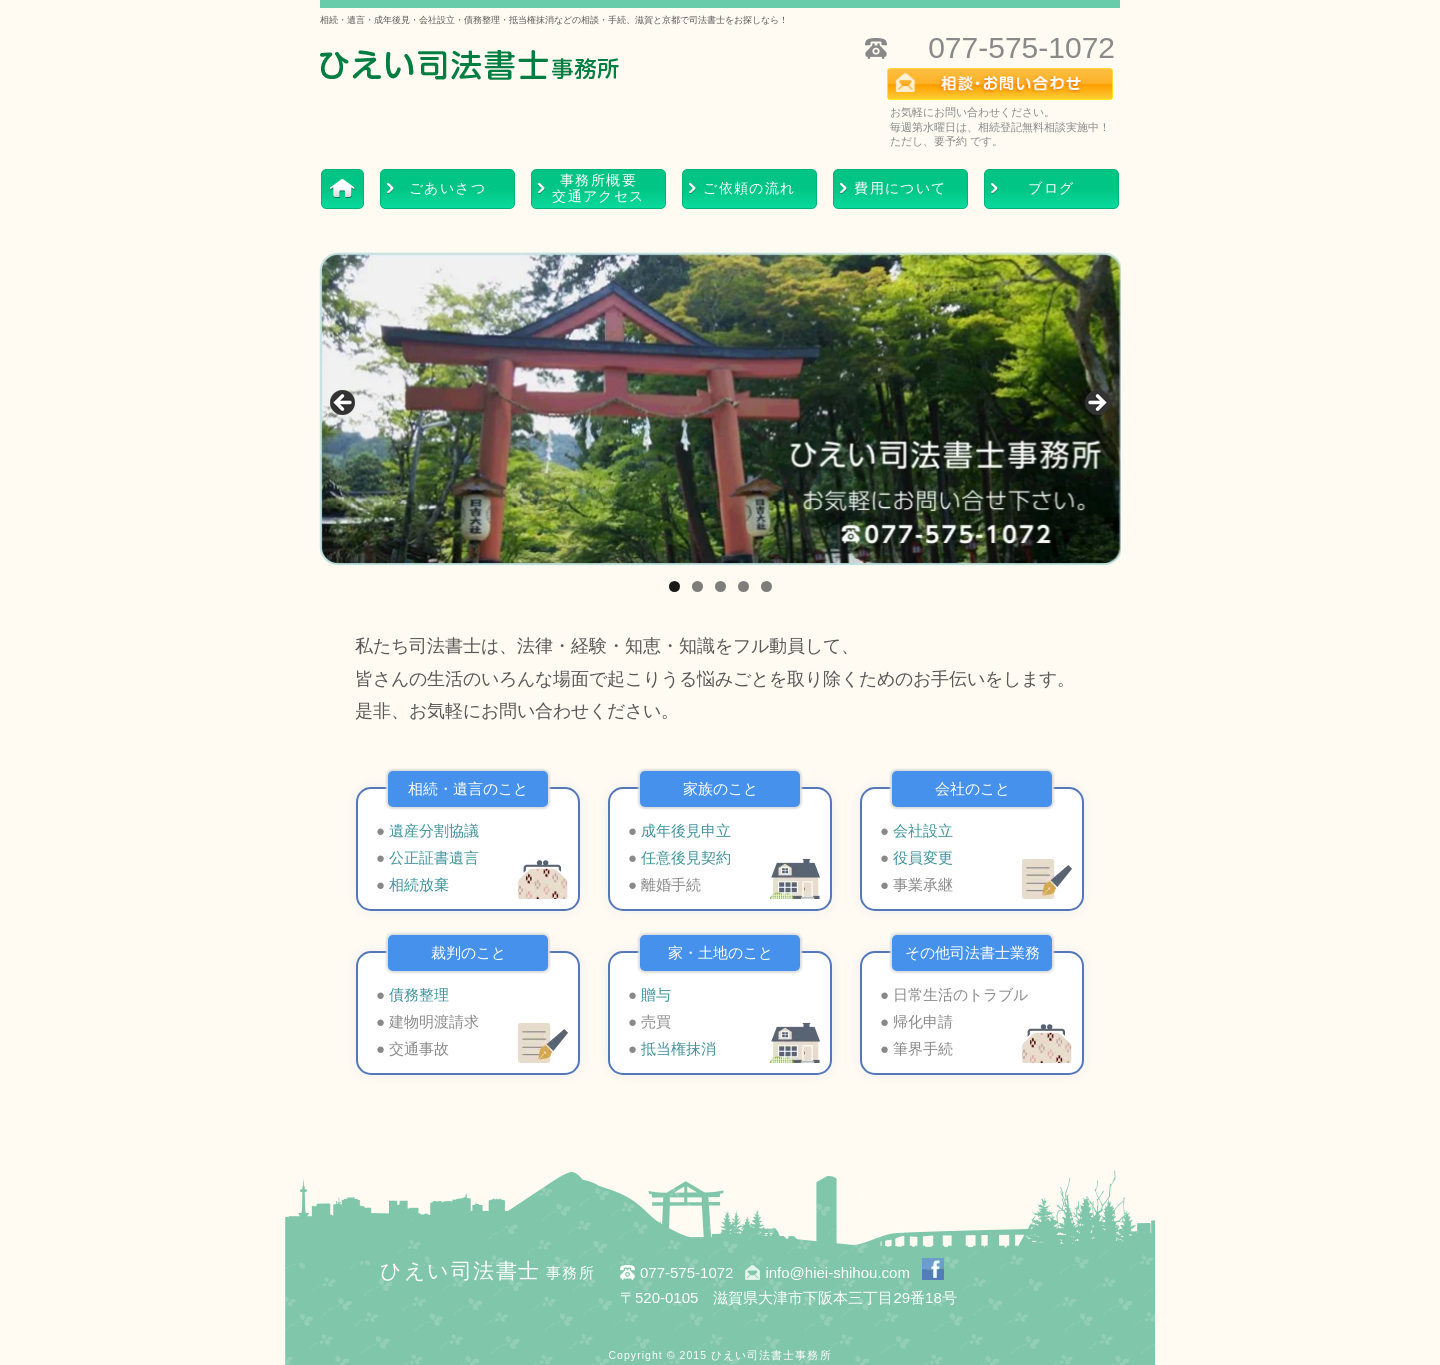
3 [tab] (720, 586)
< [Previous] (344, 404)
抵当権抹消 (678, 1048)
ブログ (1051, 188)
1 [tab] (674, 586)
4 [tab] (743, 586)
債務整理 (419, 994)
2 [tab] (697, 586)
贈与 (656, 994)
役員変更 (923, 857)
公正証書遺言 (434, 857)
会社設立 (923, 830)
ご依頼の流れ (749, 188)
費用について (900, 188)
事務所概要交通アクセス (598, 188)
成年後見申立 (686, 830)
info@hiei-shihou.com (837, 1272)
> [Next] (1096, 404)
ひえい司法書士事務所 (771, 1355)
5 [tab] (766, 586)
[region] (720, 408)
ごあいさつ (447, 188)
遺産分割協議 (434, 830)
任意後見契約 (686, 857)
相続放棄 (419, 884)
